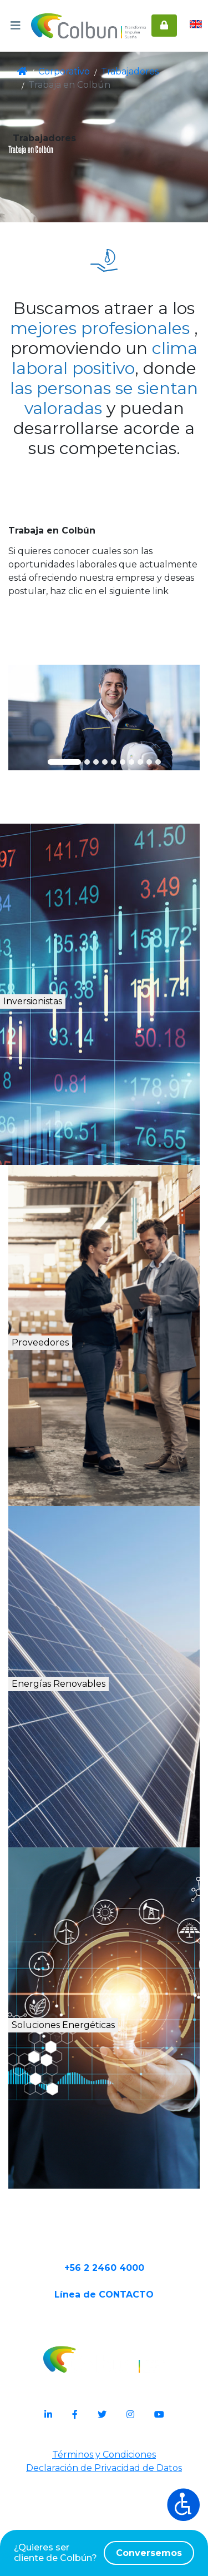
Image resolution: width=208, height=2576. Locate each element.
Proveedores (74, 1394)
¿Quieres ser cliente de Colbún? (104, 2553)
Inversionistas (78, 1053)
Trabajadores (121, 71)
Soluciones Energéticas (111, 2088)
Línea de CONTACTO (104, 2393)
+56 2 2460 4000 (104, 2358)
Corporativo (62, 71)
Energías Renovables (108, 1735)
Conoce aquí (104, 670)
